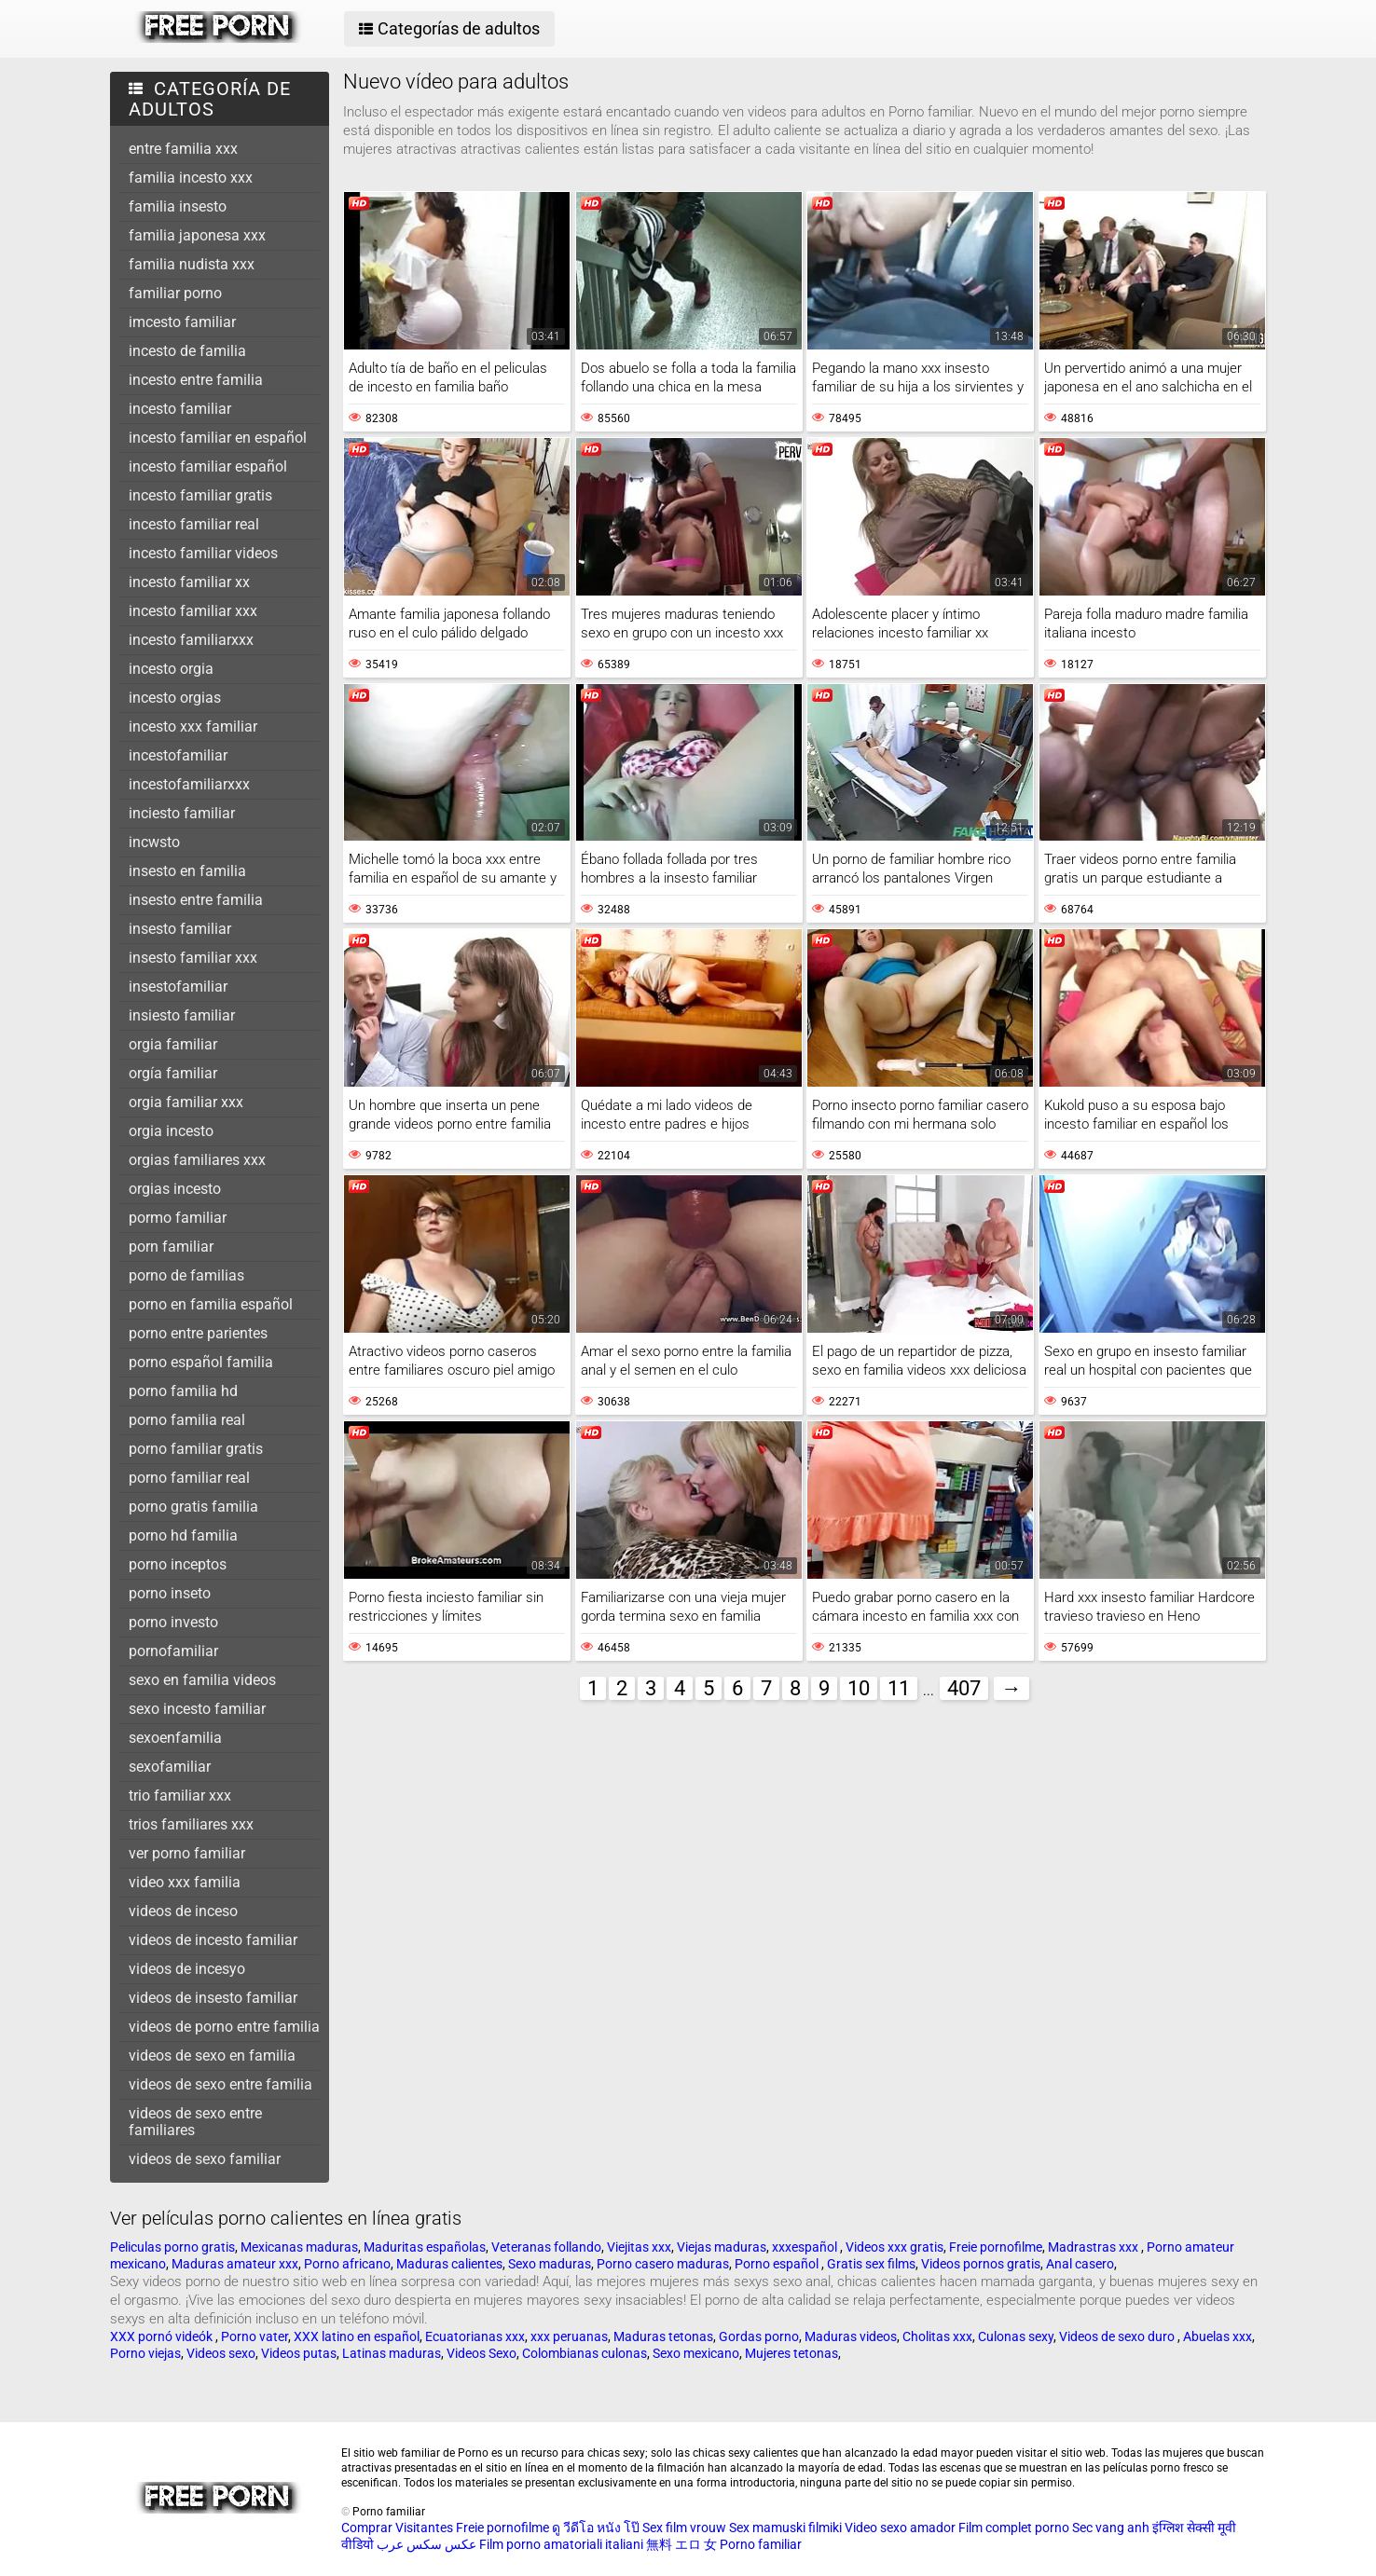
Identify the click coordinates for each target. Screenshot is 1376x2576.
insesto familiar (180, 929)
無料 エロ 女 (681, 2544)
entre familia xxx (183, 149)
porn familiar (171, 1246)
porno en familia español (211, 1304)
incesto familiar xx (189, 582)
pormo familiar (178, 1217)
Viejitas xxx (639, 2247)
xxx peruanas (569, 2336)
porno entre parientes (198, 1333)
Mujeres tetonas (791, 2353)
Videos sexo (220, 2353)
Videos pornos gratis (980, 2263)
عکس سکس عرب (426, 2544)
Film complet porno (1013, 2527)
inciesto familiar (182, 813)
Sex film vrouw (684, 2527)
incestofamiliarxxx (189, 784)
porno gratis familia (193, 1506)
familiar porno (175, 293)
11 (899, 1688)
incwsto (154, 842)
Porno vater (254, 2336)
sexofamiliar (170, 1766)
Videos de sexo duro (1118, 2336)
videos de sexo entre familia (220, 2084)
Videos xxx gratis (894, 2247)
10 (858, 1688)
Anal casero (1080, 2263)
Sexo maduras (549, 2263)
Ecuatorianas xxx (475, 2336)
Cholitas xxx (937, 2336)
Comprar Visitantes (398, 2527)
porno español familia (201, 1362)
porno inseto (170, 1593)
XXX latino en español (357, 2336)
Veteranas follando (546, 2247)
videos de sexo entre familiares (195, 2121)
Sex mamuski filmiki (785, 2527)
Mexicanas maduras (299, 2247)
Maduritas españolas (425, 2247)
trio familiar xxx (180, 1795)
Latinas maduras (391, 2353)
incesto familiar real (194, 524)
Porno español (778, 2263)
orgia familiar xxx (186, 1102)
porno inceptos (178, 1564)
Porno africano (347, 2263)
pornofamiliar (173, 1651)
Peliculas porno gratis (172, 2247)
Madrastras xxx (1094, 2247)
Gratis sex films (871, 2263)
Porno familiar (761, 2544)
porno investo (173, 1622)
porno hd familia (183, 1535)
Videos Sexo (481, 2353)
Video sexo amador (900, 2527)
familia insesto (178, 206)
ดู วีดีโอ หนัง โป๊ (596, 2527)
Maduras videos (851, 2336)
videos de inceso (183, 1911)
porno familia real (187, 1420)
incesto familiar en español (218, 437)
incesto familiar (180, 409)
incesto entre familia (196, 380)
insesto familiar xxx (193, 957)
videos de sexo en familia (212, 2055)
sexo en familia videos (202, 1680)
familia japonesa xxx (197, 235)
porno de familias (186, 1275)
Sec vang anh (1110, 2527)
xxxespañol (806, 2247)
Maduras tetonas (663, 2336)
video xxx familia (185, 1882)
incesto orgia (171, 669)
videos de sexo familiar (205, 2159)
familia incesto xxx (191, 177)
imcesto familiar (182, 322)
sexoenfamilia (175, 1738)
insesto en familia (187, 871)
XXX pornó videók (162, 2336)
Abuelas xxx (1217, 2336)
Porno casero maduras (663, 2263)
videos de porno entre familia (224, 2026)
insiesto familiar (182, 1015)
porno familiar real (189, 1478)
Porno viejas (145, 2353)
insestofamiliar (178, 986)
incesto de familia (187, 351)
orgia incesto (171, 1131)
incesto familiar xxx (193, 611)
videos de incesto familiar (213, 1940)
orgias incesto (175, 1189)
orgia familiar (173, 1044)
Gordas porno (759, 2336)
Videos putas (299, 2353)
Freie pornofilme (995, 2247)
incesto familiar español (208, 466)
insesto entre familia (196, 900)
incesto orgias (175, 697)
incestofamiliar (178, 755)
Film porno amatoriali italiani (561, 2544)
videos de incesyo (187, 1969)
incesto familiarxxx (191, 640)
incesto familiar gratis (200, 495)
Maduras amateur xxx (235, 2263)
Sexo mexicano (696, 2353)
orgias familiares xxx (197, 1160)
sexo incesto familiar (197, 1709)
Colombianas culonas (584, 2353)
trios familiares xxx (191, 1824)
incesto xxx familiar (193, 726)
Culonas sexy (1015, 2336)
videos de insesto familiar (213, 1998)
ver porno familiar (187, 1853)
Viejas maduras (721, 2247)
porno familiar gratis (196, 1449)
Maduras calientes (449, 2263)
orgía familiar (173, 1073)
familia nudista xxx (192, 264)
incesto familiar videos (203, 553)
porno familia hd (183, 1391)
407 (964, 1688)
